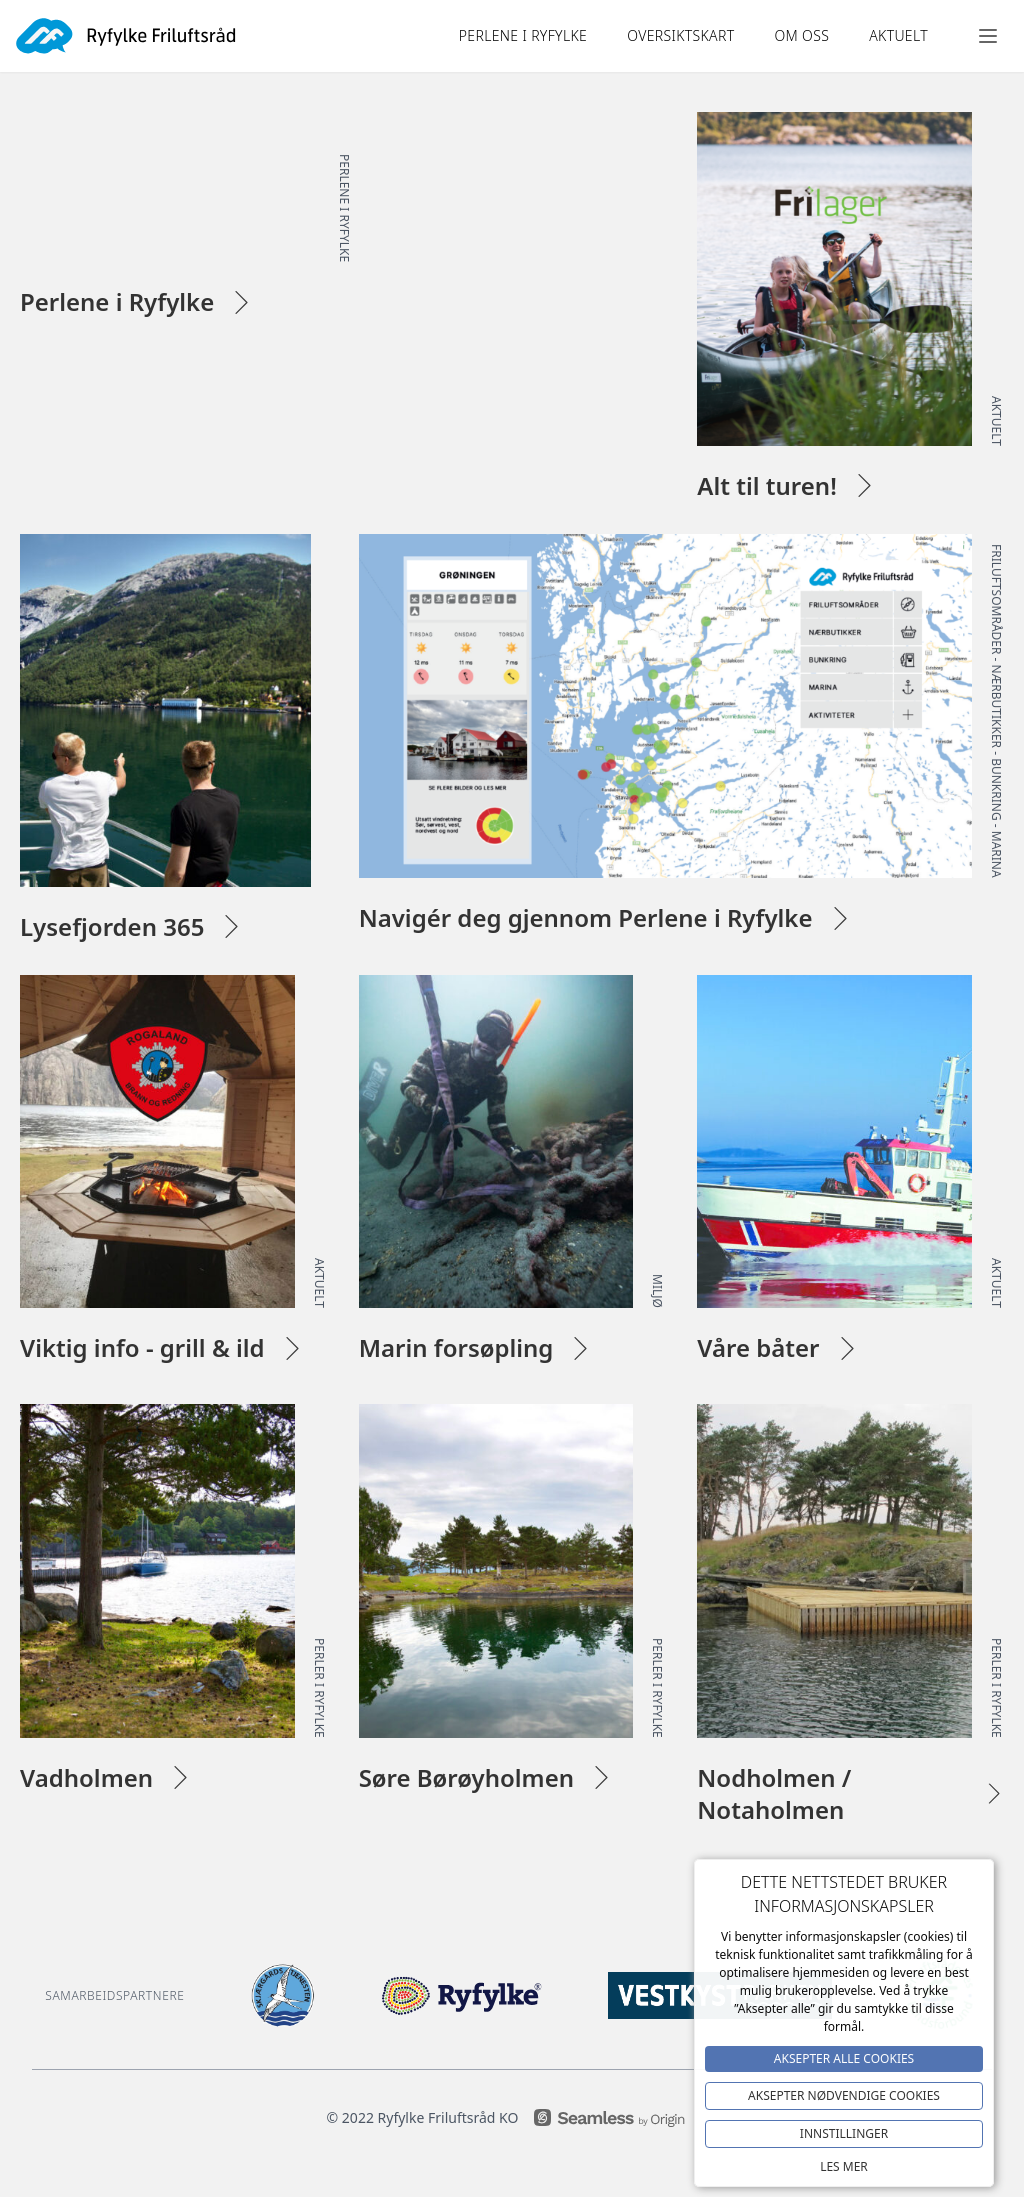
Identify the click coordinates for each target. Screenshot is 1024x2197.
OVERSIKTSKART (680, 35)
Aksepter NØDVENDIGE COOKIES (844, 2095)
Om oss (801, 35)
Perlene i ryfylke (523, 35)
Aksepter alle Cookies (844, 2058)
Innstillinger (844, 2133)
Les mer (844, 2166)
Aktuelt (898, 35)
